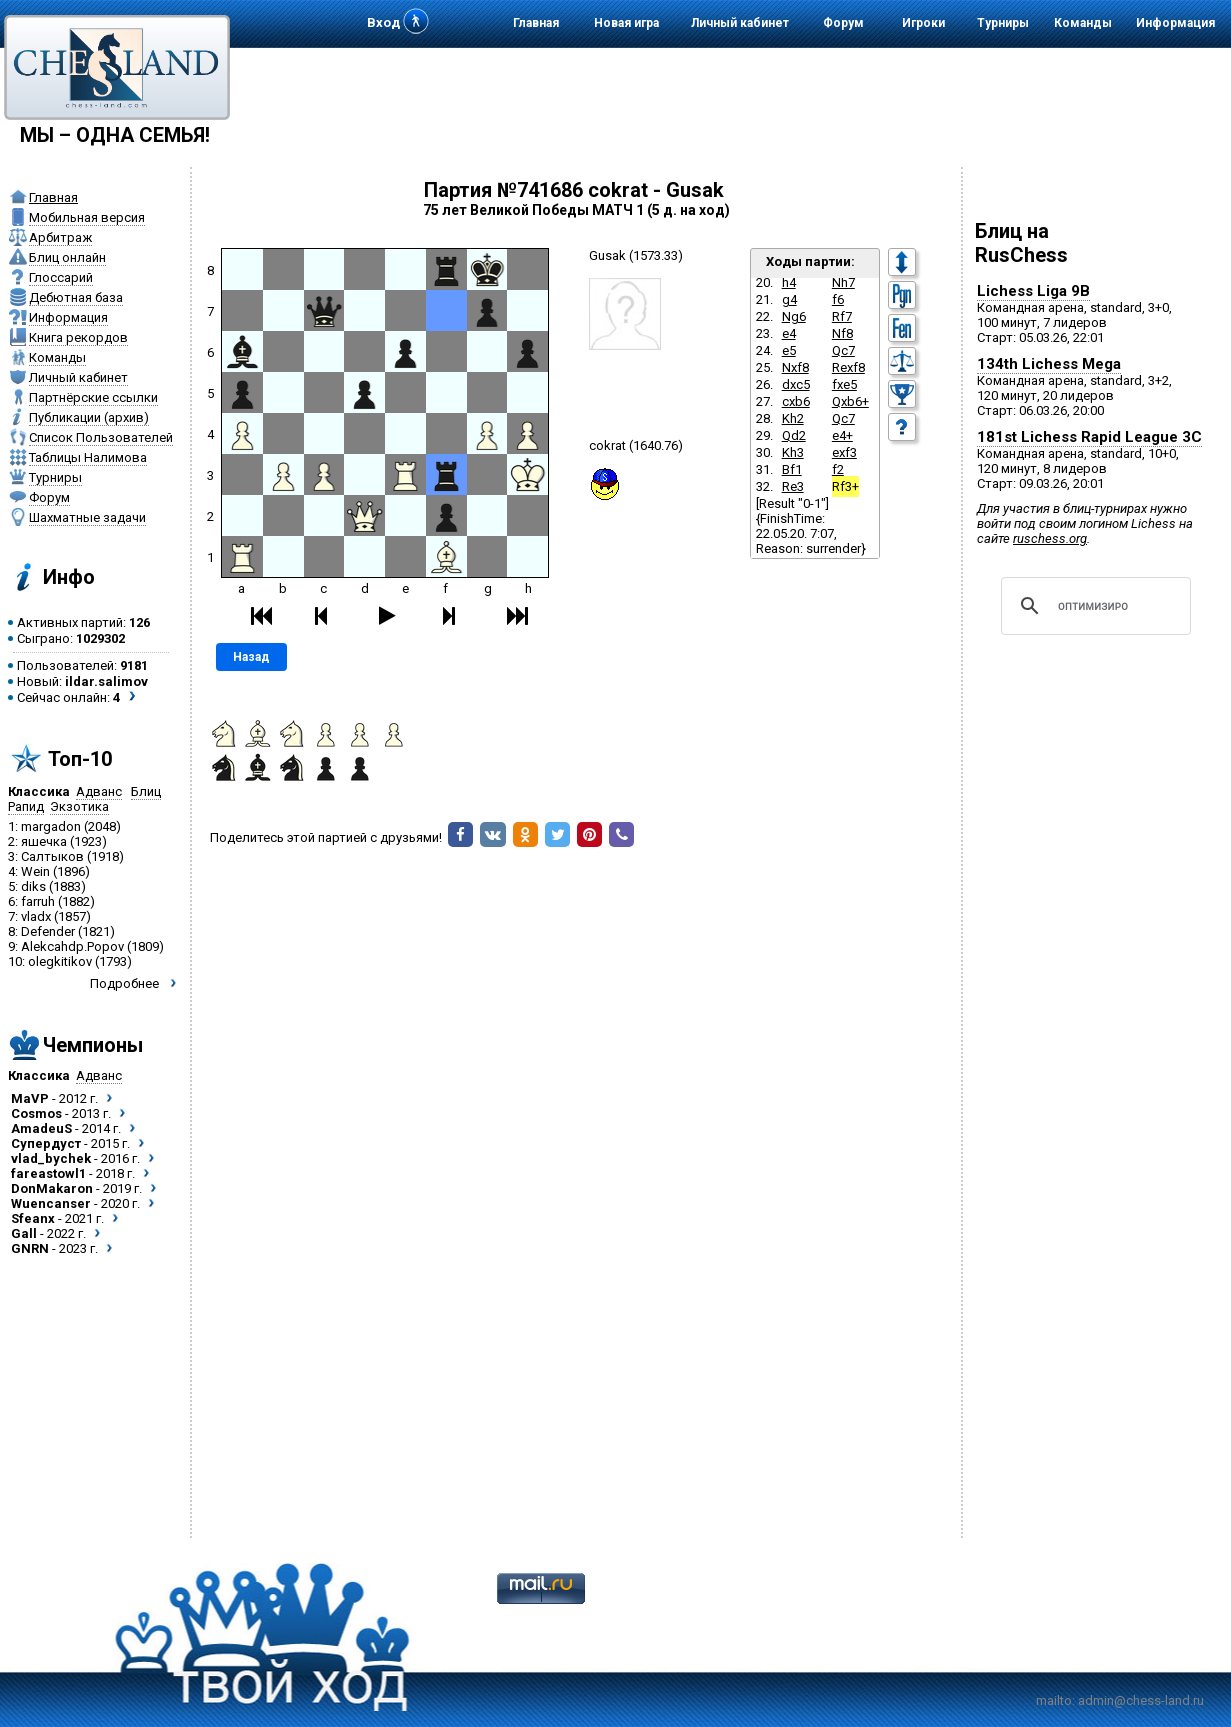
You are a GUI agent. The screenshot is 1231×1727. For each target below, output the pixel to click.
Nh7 (843, 282)
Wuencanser (51, 1203)
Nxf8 (795, 367)
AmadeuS (41, 1128)
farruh (38, 901)
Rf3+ (845, 486)
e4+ (842, 435)
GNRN (30, 1248)
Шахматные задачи (87, 517)
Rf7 (842, 316)
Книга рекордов (78, 337)
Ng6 (794, 316)
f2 (838, 469)
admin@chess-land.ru (1141, 1700)
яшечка (44, 841)
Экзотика (79, 806)
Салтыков (52, 856)
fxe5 (844, 384)
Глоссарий (61, 277)
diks (33, 886)
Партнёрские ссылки (93, 397)
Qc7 (843, 350)
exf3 (844, 452)
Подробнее (124, 983)
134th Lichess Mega (1049, 364)
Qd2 (794, 435)
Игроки (923, 23)
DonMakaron (52, 1188)
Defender (48, 931)
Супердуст (46, 1143)
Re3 (793, 486)
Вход (383, 22)
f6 (838, 299)
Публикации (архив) (89, 417)
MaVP (30, 1098)
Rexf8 (848, 367)
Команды (1083, 23)
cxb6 (796, 401)
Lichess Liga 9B (1033, 291)
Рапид (26, 806)
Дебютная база (76, 297)
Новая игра (626, 23)
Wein (35, 871)
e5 (789, 350)
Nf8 (842, 333)
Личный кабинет (740, 23)
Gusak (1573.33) (636, 255)
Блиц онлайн (67, 257)
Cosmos (36, 1113)
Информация (1175, 23)
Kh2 (793, 418)
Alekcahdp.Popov (72, 946)
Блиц (146, 791)
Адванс (99, 791)
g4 (789, 299)
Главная (536, 23)
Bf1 (792, 469)
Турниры (1003, 23)
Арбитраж (60, 237)
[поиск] (1093, 606)
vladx (36, 916)
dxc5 (796, 384)
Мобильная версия (87, 217)
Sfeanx (33, 1218)
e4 (789, 333)
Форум (843, 23)
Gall (24, 1233)
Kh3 (793, 452)
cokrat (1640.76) (636, 445)
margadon (51, 826)
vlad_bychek (51, 1158)
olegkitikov (60, 961)
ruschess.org (1050, 538)
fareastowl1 (48, 1173)
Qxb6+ (850, 401)
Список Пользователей (101, 437)
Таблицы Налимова (88, 457)
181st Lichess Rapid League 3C (1089, 437)
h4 (789, 282)
